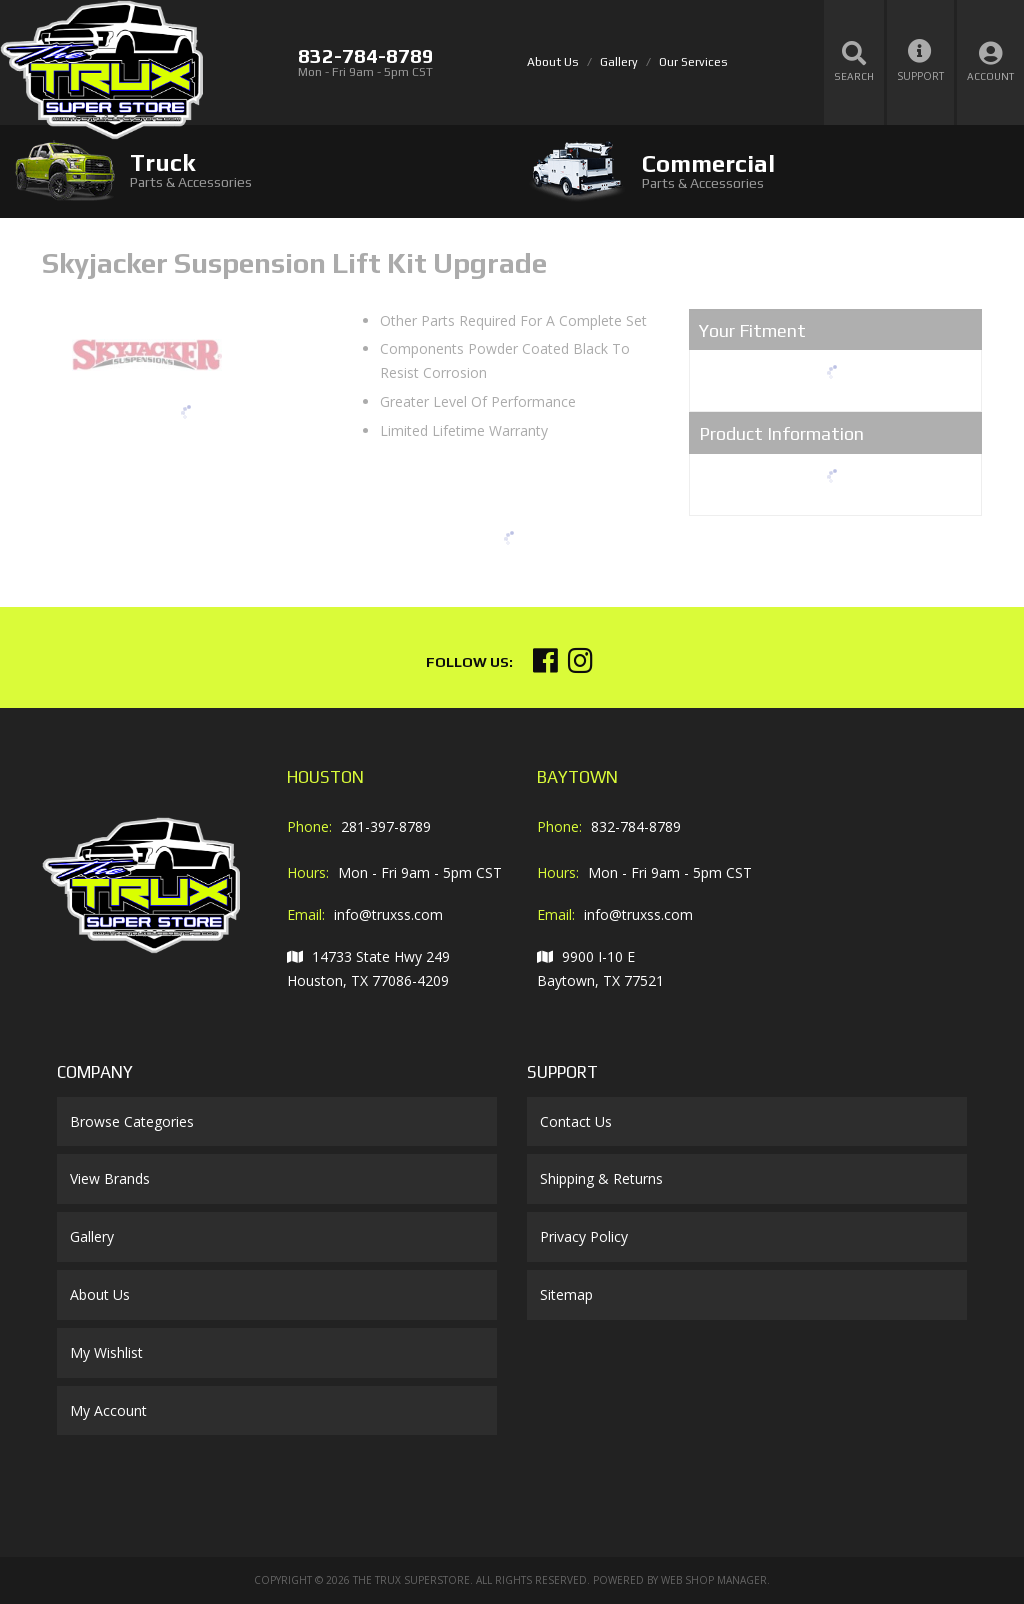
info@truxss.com (388, 914)
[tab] (256, 170)
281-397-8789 (386, 826)
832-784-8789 (636, 826)
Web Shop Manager (714, 1580)
